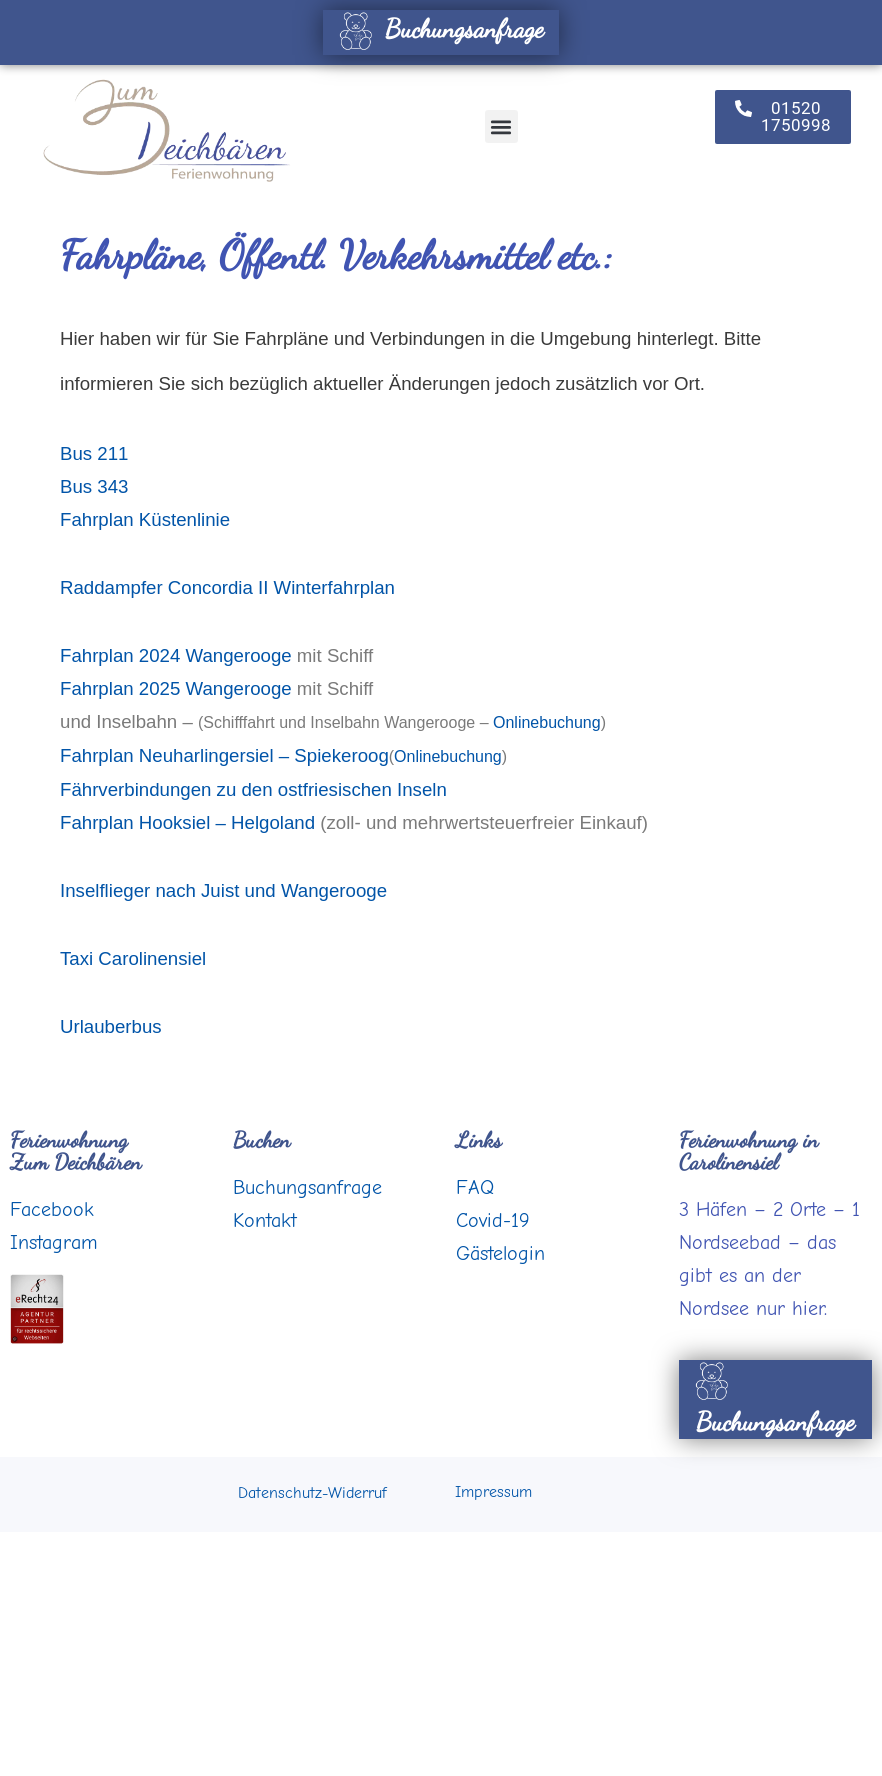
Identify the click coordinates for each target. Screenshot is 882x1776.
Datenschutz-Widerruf (312, 1493)
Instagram (54, 1242)
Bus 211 (94, 453)
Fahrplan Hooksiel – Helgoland (187, 822)
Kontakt (265, 1220)
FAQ (475, 1187)
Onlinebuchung (547, 722)
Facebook (52, 1209)
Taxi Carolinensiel (133, 958)
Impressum (493, 1492)
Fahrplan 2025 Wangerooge (176, 688)
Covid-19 (493, 1220)
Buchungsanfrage (438, 28)
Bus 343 (94, 486)
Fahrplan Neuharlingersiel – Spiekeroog (224, 755)
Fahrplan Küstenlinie (145, 519)
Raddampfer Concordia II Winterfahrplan (227, 587)
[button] (501, 126)
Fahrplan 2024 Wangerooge (176, 655)
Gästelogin (500, 1253)
